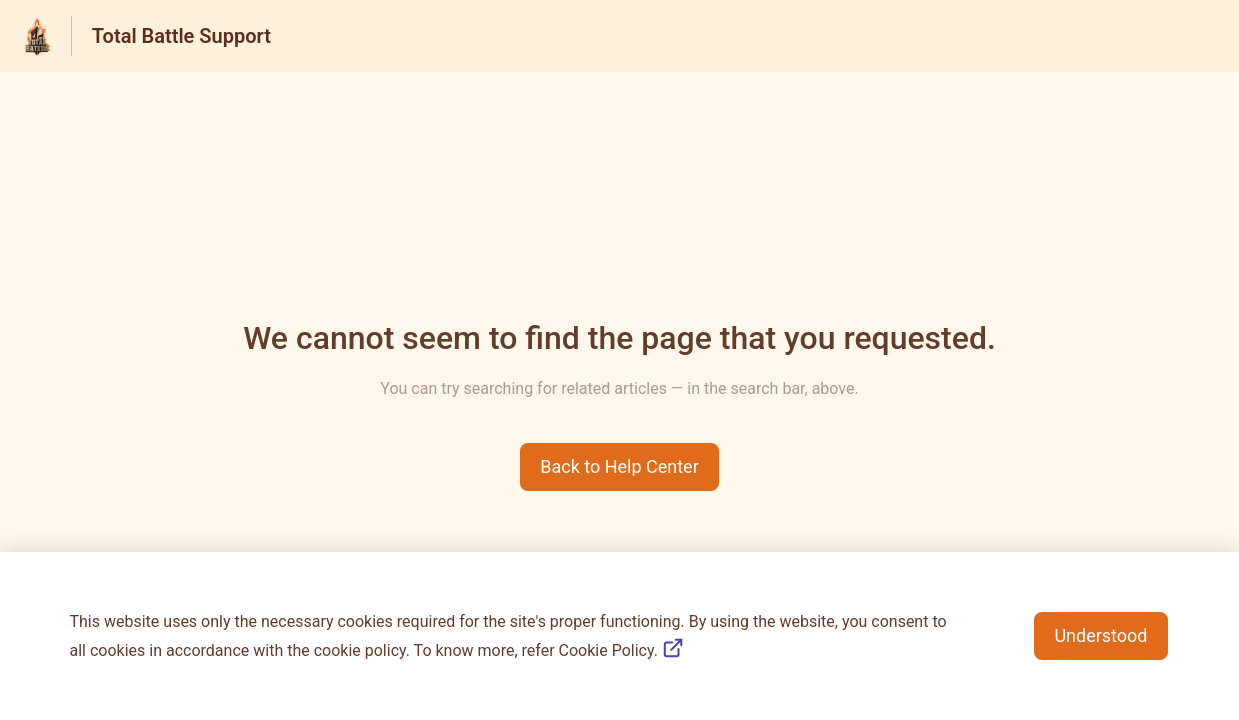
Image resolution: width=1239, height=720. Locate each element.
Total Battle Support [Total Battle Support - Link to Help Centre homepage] (181, 36)
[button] (619, 467)
